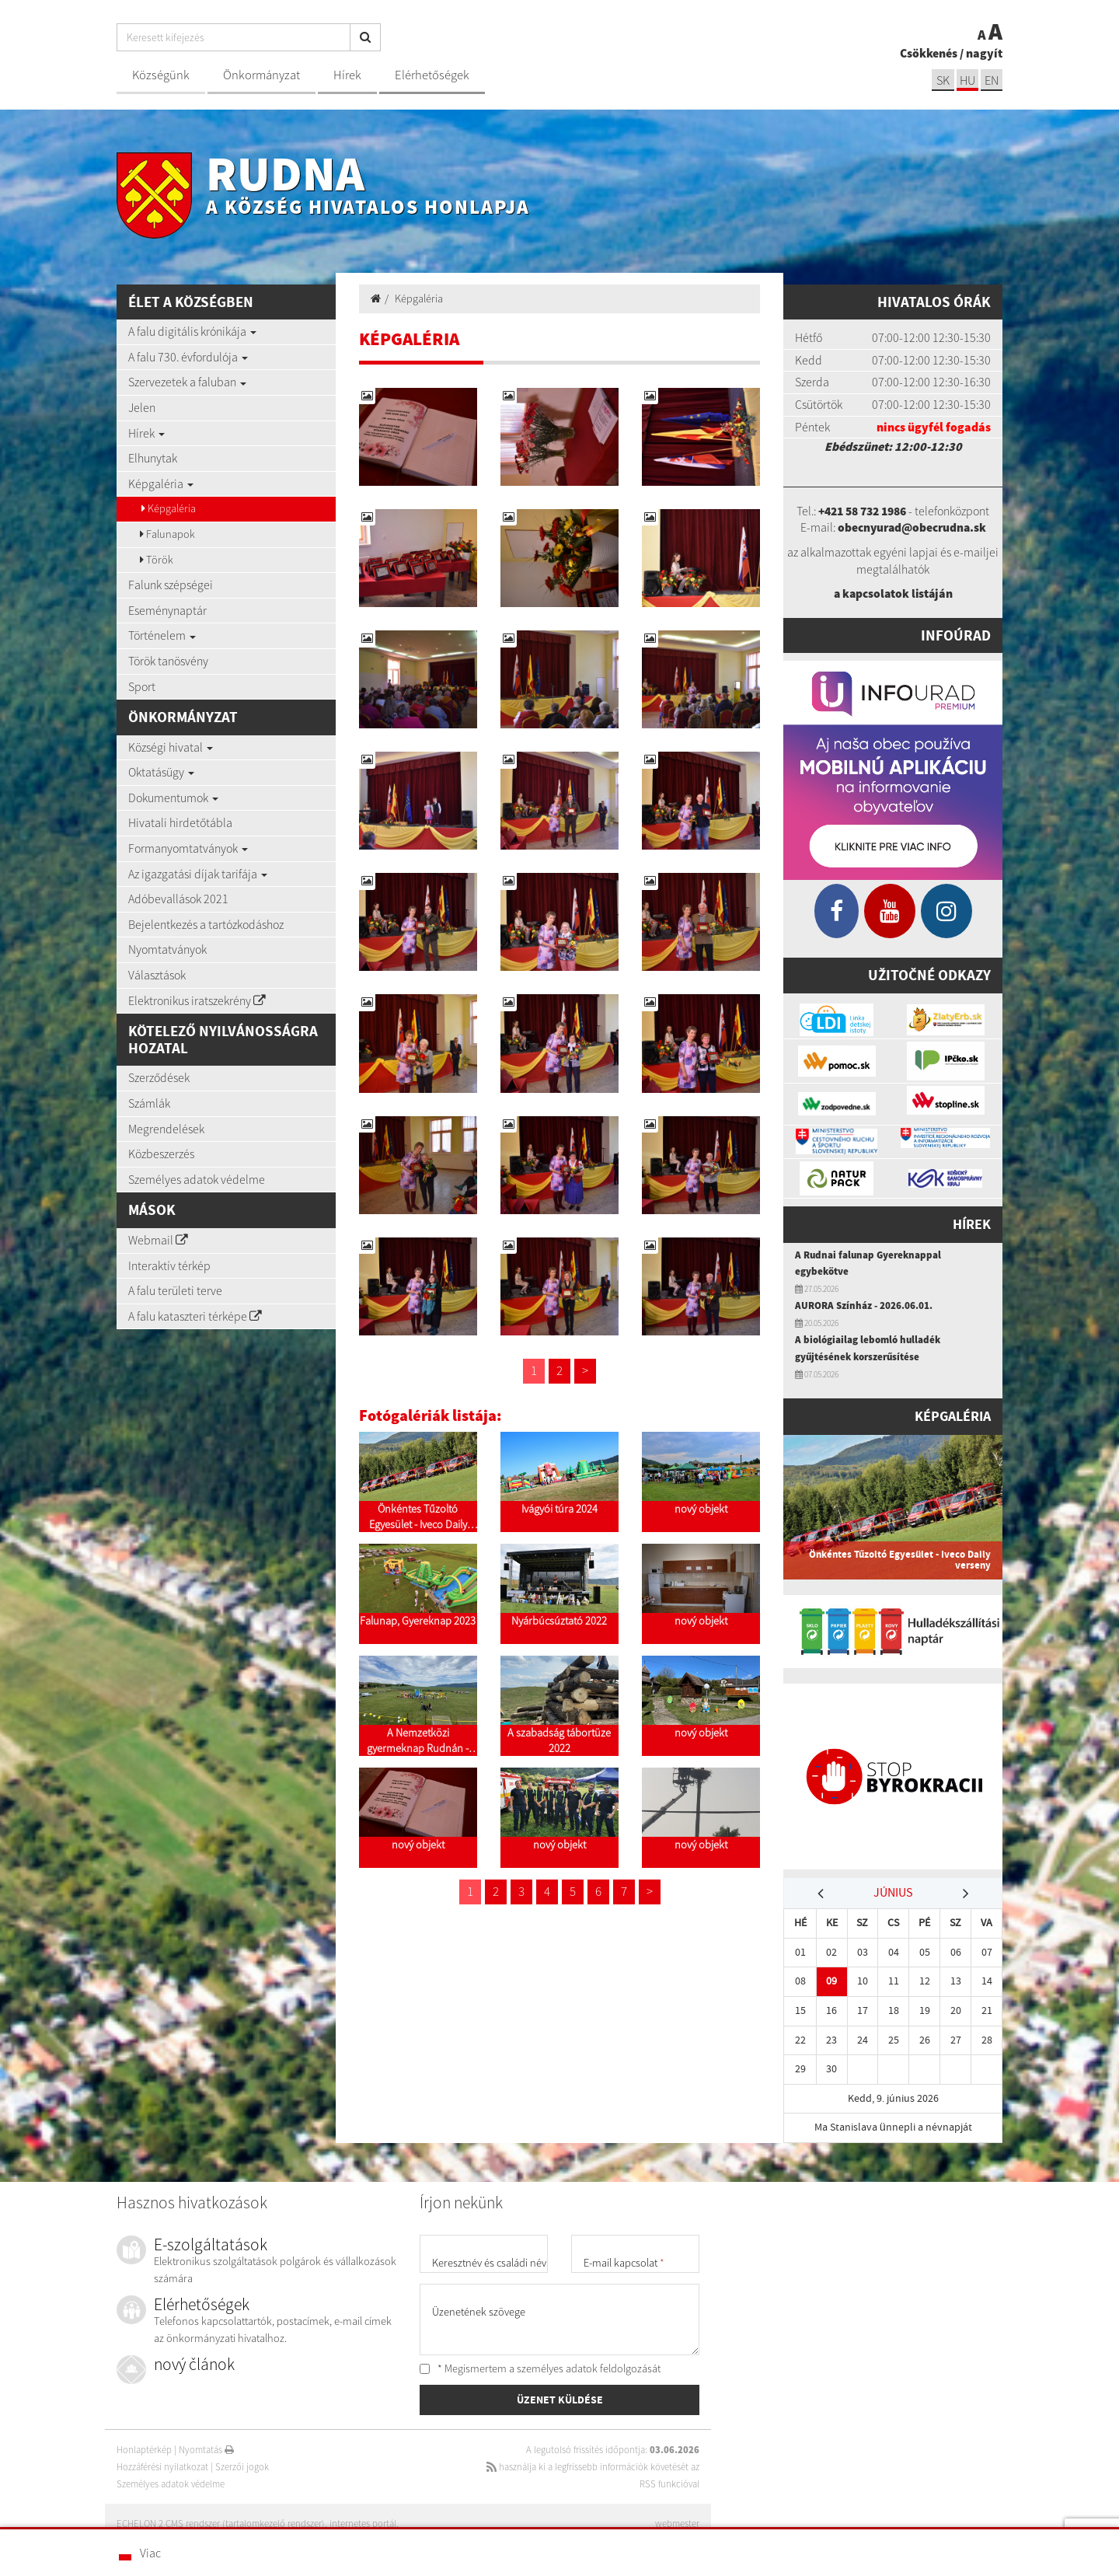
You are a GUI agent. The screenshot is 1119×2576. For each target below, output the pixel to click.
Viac (150, 2552)
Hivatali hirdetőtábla (180, 822)
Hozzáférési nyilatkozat (162, 2465)
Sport (141, 686)
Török (156, 560)
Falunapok (167, 534)
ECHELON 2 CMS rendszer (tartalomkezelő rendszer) (221, 2522)
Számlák (149, 1103)
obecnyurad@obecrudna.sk (911, 527)
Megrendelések (166, 1128)
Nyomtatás (207, 2448)
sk (939, 80)
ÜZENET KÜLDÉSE (560, 2399)
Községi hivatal (170, 747)
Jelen (141, 407)
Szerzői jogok (242, 2465)
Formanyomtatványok (188, 848)
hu (965, 80)
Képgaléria (160, 483)
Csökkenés (928, 53)
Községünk (161, 75)
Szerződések (159, 1077)
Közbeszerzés (161, 1153)
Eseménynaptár (167, 610)
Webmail (158, 1240)
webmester (676, 2522)
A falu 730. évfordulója (188, 357)
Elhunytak (152, 458)
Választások (157, 975)
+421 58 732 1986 (863, 510)
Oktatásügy (161, 772)
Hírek (347, 75)
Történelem (162, 635)
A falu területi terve (175, 1290)
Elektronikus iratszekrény (197, 1000)
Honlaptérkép (144, 2448)
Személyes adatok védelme (196, 1179)
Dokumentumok (173, 797)
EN (991, 80)
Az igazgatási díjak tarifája (197, 873)
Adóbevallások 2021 (178, 898)
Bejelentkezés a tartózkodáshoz (206, 924)
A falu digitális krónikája (192, 331)
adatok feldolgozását (613, 2367)
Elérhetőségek (432, 75)
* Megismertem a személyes (540, 2367)
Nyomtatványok (167, 949)
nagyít (984, 53)
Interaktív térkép (169, 1265)
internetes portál (363, 2522)
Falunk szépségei (170, 584)
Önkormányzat (261, 75)
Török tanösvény (168, 660)
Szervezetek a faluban (187, 381)
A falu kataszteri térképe (195, 1316)
